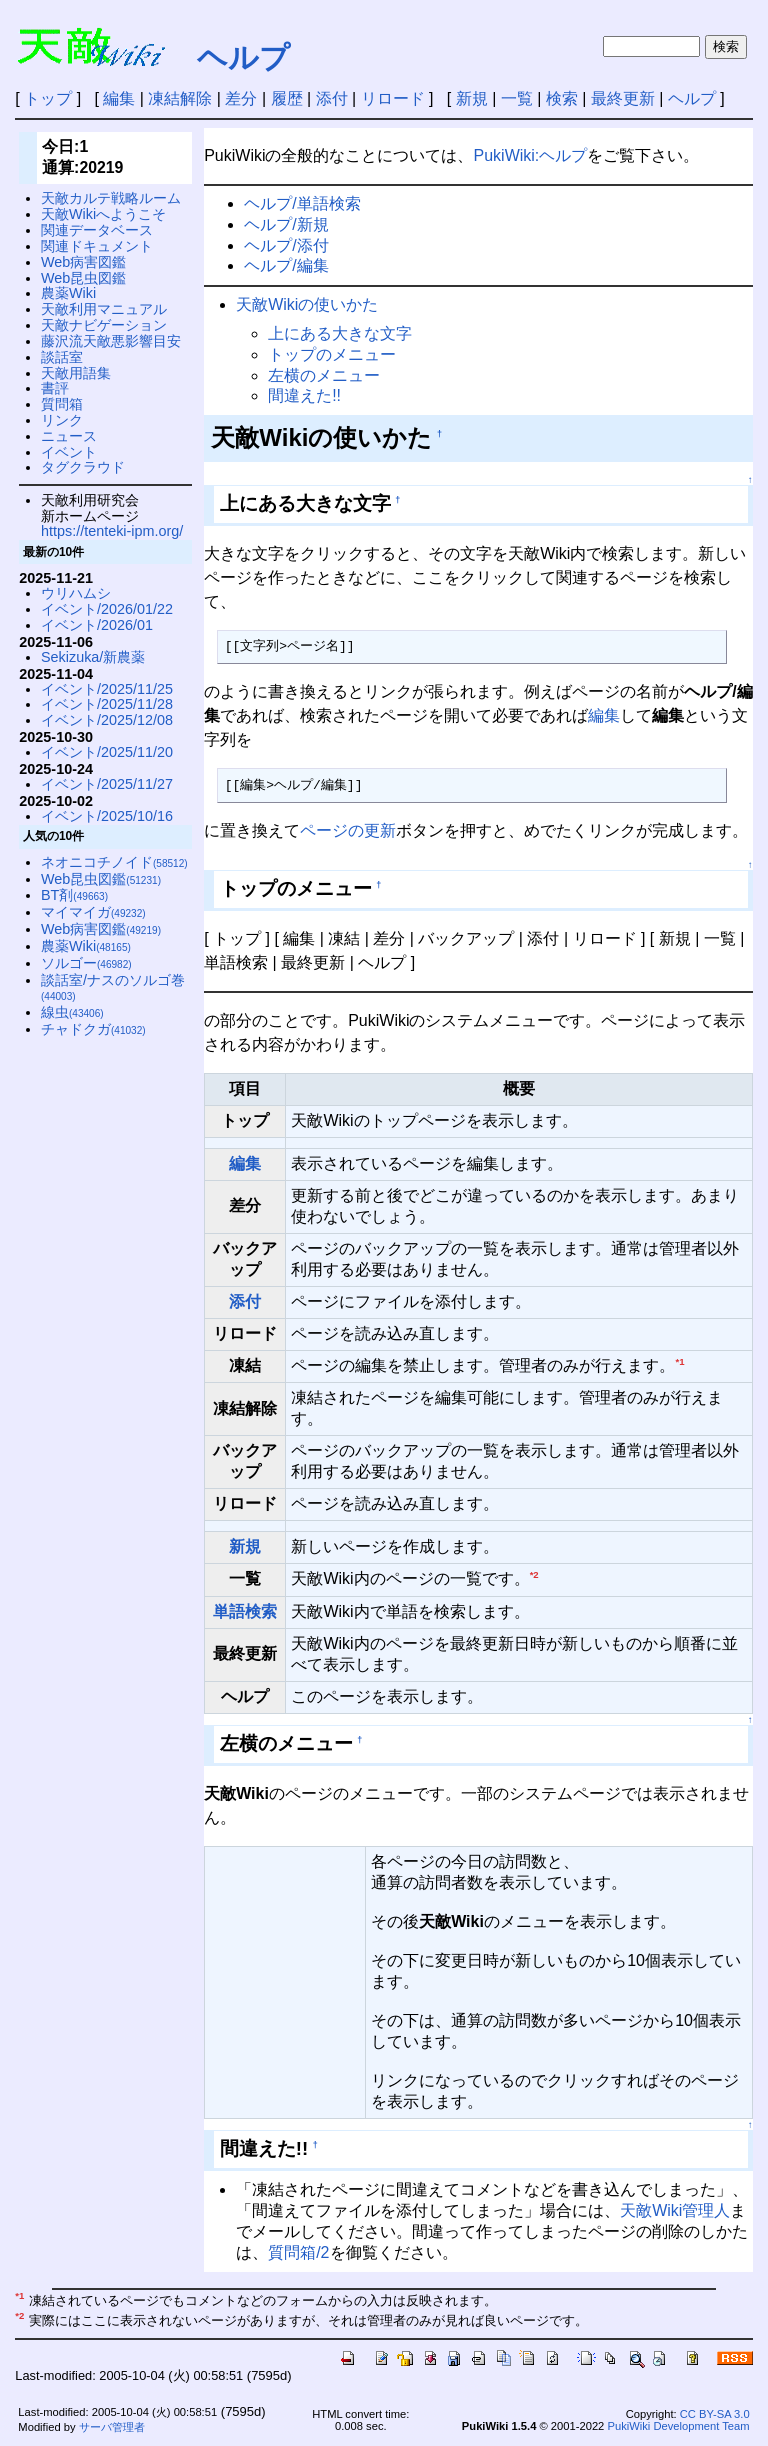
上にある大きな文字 (340, 333)
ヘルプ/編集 (286, 265)
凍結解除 (180, 98)
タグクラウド (83, 467)
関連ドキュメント (97, 246)
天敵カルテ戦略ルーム (111, 198)
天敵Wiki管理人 (675, 2210)
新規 (472, 98)
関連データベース (97, 230)
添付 (332, 98)
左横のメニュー (324, 375)
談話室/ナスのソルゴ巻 (113, 987)
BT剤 (74, 895)
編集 (119, 98)
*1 (679, 1361)
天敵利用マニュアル (104, 309)
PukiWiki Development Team (678, 2426)
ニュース (69, 436)
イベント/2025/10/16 (107, 816)
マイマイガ (93, 912)
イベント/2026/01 (97, 625)
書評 (55, 388)
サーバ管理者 (112, 2427)
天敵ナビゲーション (104, 325)
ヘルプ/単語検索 (302, 203)
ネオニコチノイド (114, 862)
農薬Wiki (68, 293)
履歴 (287, 98)
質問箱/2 (298, 2252)
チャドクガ (93, 1029)
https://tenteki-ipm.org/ (112, 531)
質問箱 (62, 404)
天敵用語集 (76, 373)
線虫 (72, 1012)
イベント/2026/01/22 (107, 609)
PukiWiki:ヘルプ (531, 155)
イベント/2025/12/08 (107, 720)
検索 (562, 98)
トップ (48, 98)
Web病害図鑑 (83, 262)
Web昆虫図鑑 (83, 278)
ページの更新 (348, 830)
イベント (69, 452)
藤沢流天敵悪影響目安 (111, 341)
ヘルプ (243, 57)
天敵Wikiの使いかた (307, 304)
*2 (534, 1574)
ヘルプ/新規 (286, 224)
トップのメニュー (332, 354)
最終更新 (623, 98)
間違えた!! (304, 395)
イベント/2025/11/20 (107, 752)
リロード (393, 98)
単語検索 (245, 1611)
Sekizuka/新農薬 (93, 657)
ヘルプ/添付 (286, 245)
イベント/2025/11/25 (107, 689)
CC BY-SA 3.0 (715, 2414)
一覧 (517, 98)
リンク (62, 420)
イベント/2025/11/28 (107, 704)
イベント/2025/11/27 (107, 784)
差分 (241, 98)
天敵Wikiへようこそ (103, 214)
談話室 (62, 357)
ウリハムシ (76, 593)
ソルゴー (86, 963)
